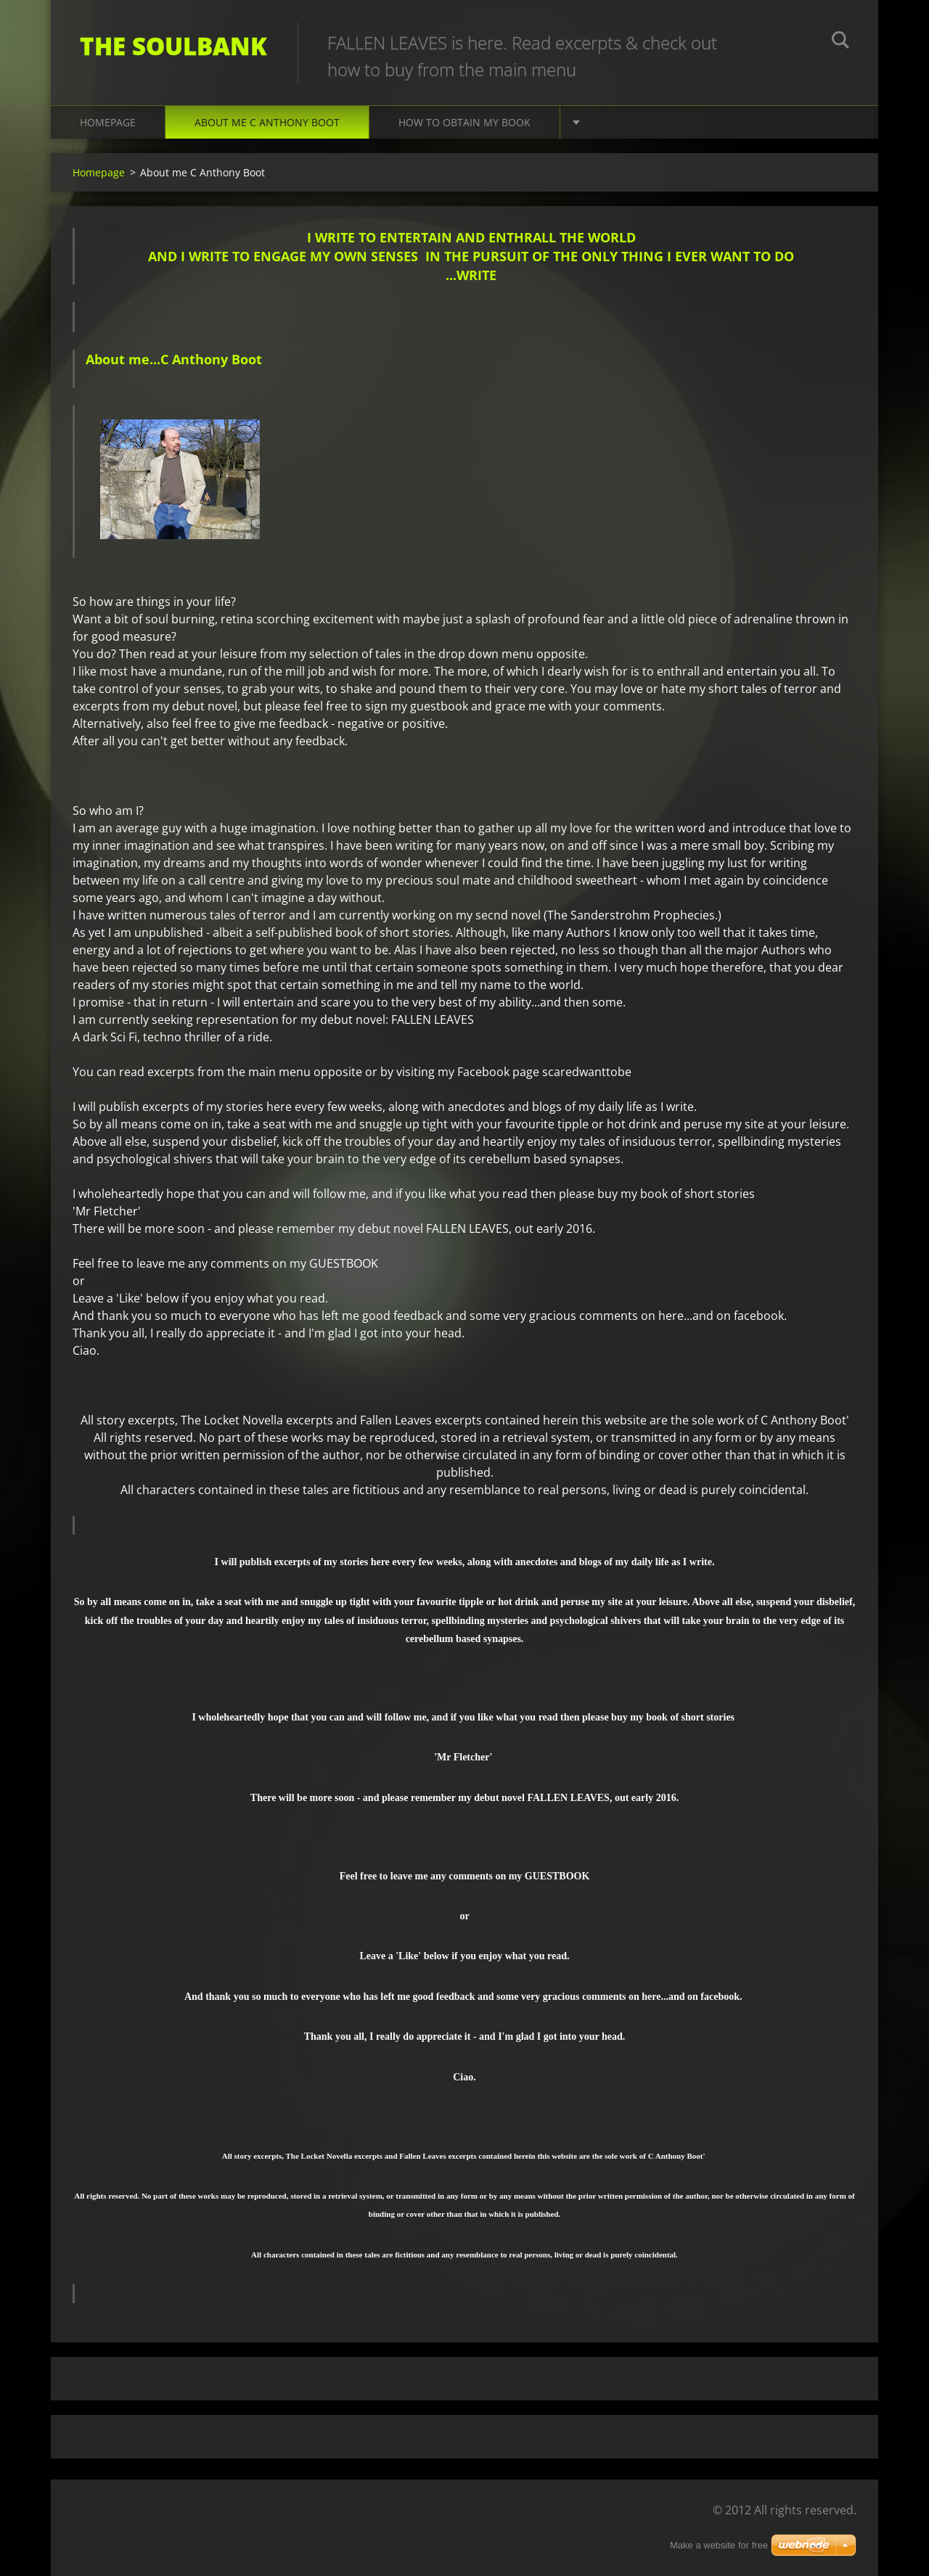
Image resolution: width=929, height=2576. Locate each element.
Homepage (108, 122)
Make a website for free (719, 2545)
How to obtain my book (464, 122)
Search (840, 42)
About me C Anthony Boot (267, 122)
